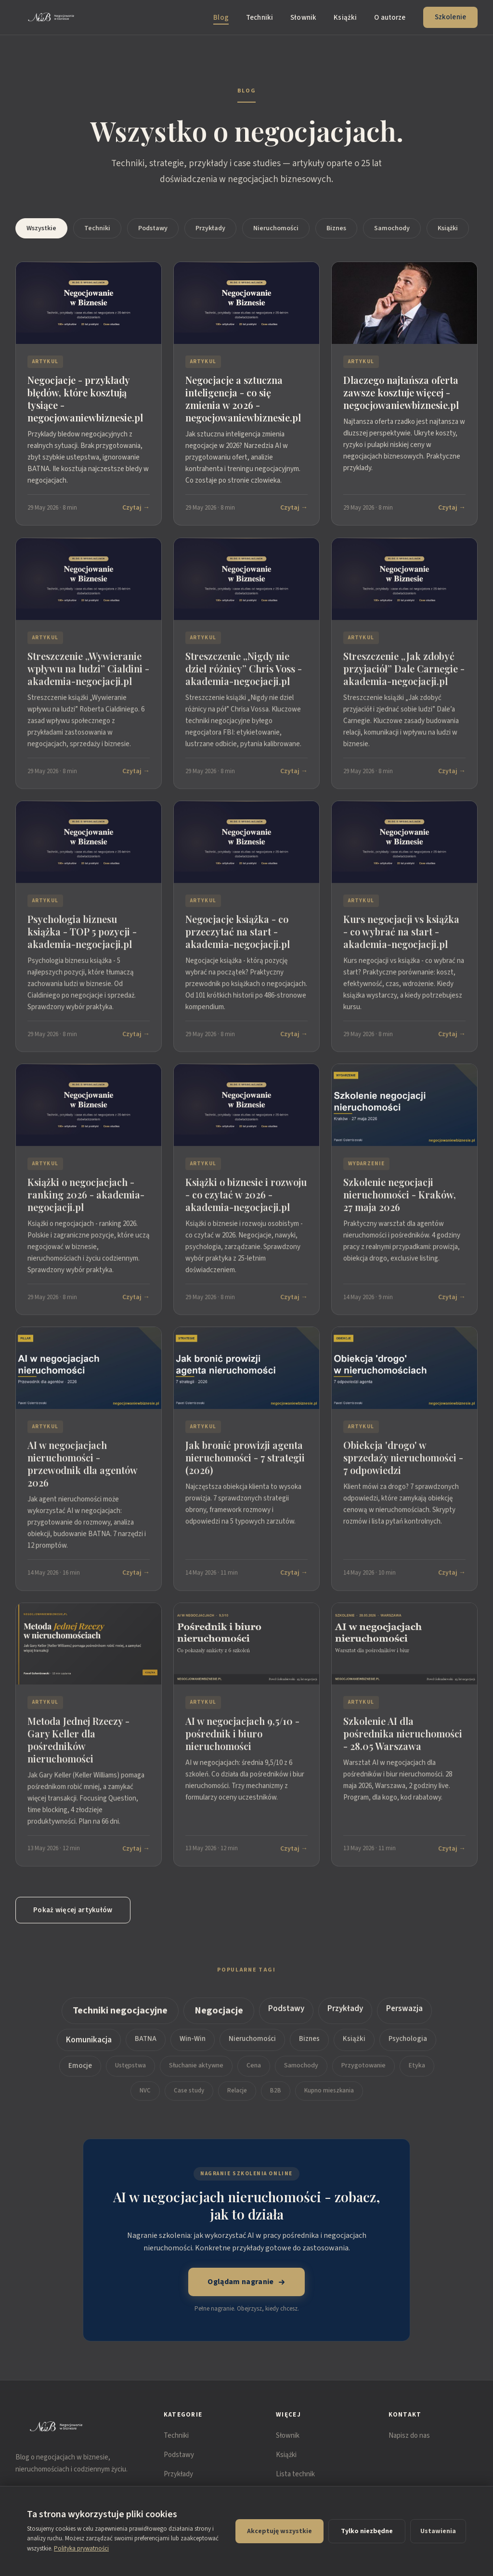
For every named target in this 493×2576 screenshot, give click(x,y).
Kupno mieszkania (329, 2098)
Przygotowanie (363, 2073)
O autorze (389, 18)
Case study (189, 2098)
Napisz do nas (409, 2436)
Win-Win (193, 2047)
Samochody (392, 228)
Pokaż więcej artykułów (73, 1910)
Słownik (303, 18)
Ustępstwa (130, 2073)
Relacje (237, 2098)
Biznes (336, 228)
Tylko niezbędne (367, 2531)
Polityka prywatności (81, 2548)
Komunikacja (89, 2048)
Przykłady (210, 228)
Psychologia (408, 2047)
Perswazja (404, 2017)
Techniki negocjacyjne (120, 2018)
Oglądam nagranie (246, 2281)
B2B (275, 2098)
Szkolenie (450, 17)
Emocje (80, 2074)
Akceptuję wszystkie (279, 2531)
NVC (145, 2098)
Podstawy (153, 228)
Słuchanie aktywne (196, 2073)
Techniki (259, 18)
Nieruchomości (275, 228)
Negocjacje (219, 2018)
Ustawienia (438, 2531)
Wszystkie (41, 228)
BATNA (145, 2047)
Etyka (417, 2073)
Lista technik (295, 2474)
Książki (345, 18)
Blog (221, 18)
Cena (253, 2073)
